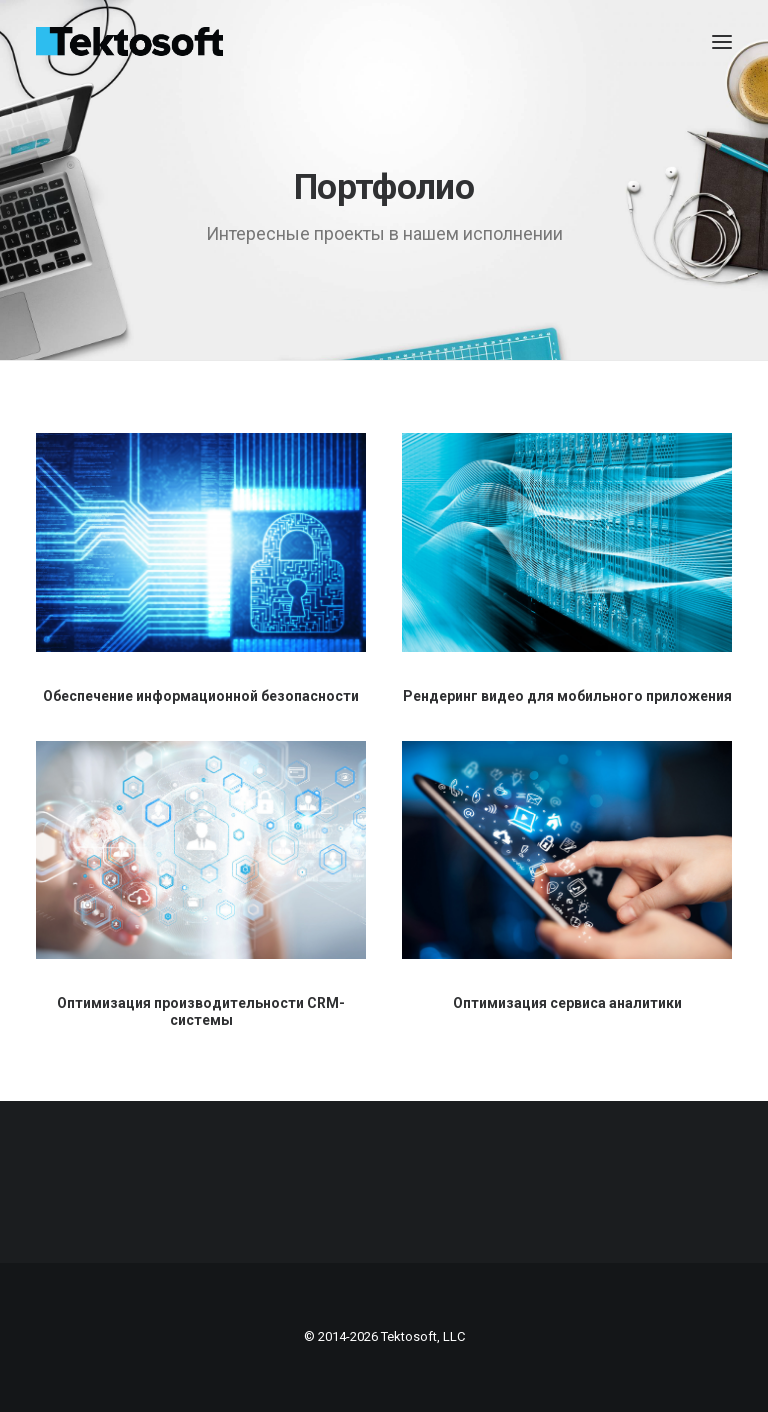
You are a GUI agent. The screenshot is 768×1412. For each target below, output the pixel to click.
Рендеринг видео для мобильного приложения (567, 696)
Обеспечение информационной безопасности (201, 696)
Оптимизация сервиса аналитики (567, 1003)
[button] (722, 42)
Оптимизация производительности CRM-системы (201, 1011)
